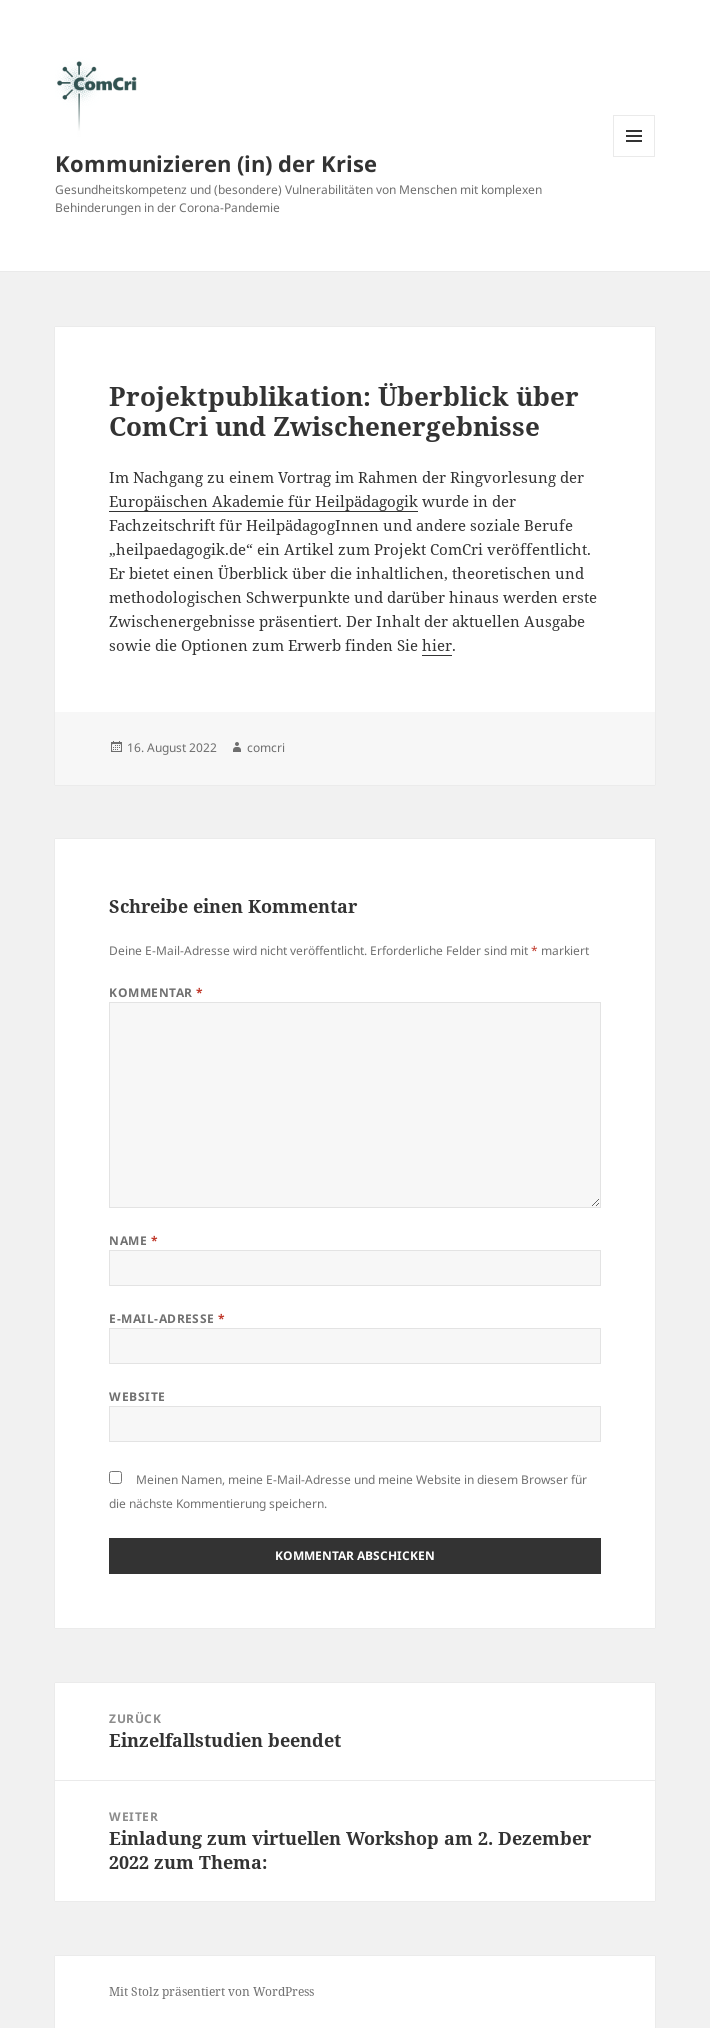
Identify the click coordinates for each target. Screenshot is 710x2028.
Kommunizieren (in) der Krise (216, 163)
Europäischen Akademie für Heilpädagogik (263, 501)
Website (137, 1396)
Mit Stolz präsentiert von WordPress (211, 1991)
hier (437, 645)
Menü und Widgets (634, 156)
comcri (266, 747)
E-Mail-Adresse (167, 1318)
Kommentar (156, 992)
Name (133, 1240)
